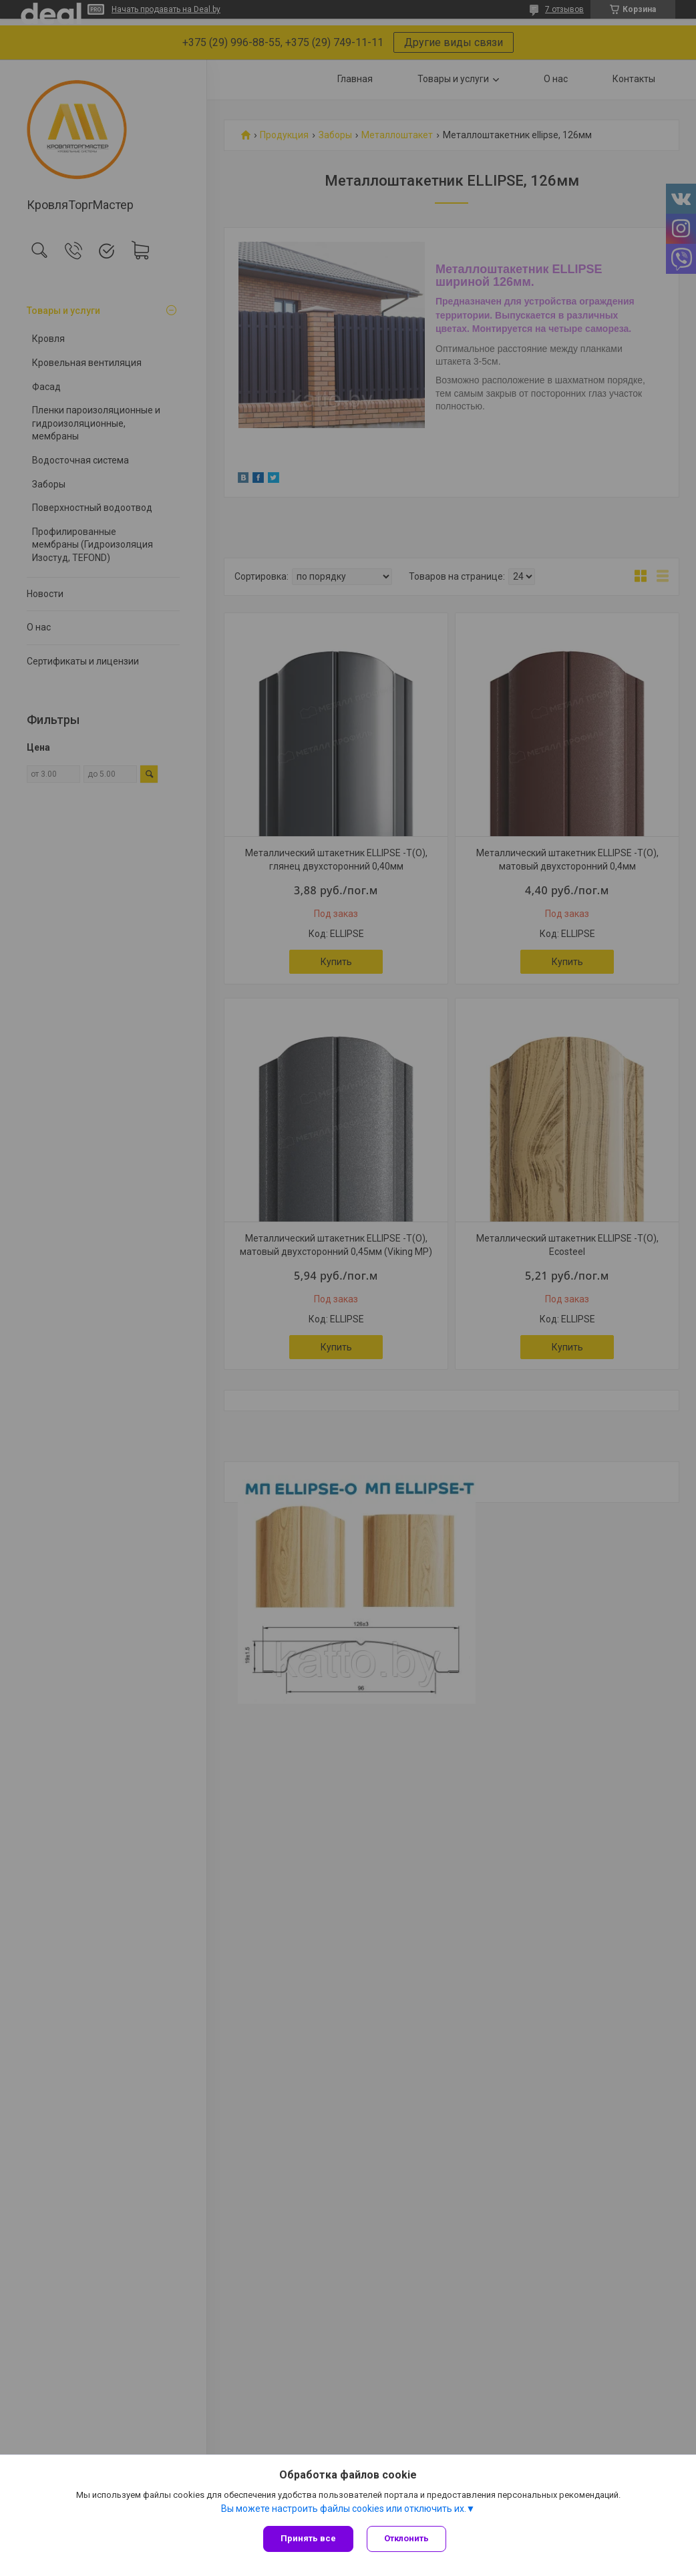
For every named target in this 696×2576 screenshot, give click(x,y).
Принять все (308, 2538)
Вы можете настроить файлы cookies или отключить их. (343, 2508)
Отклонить (406, 2538)
